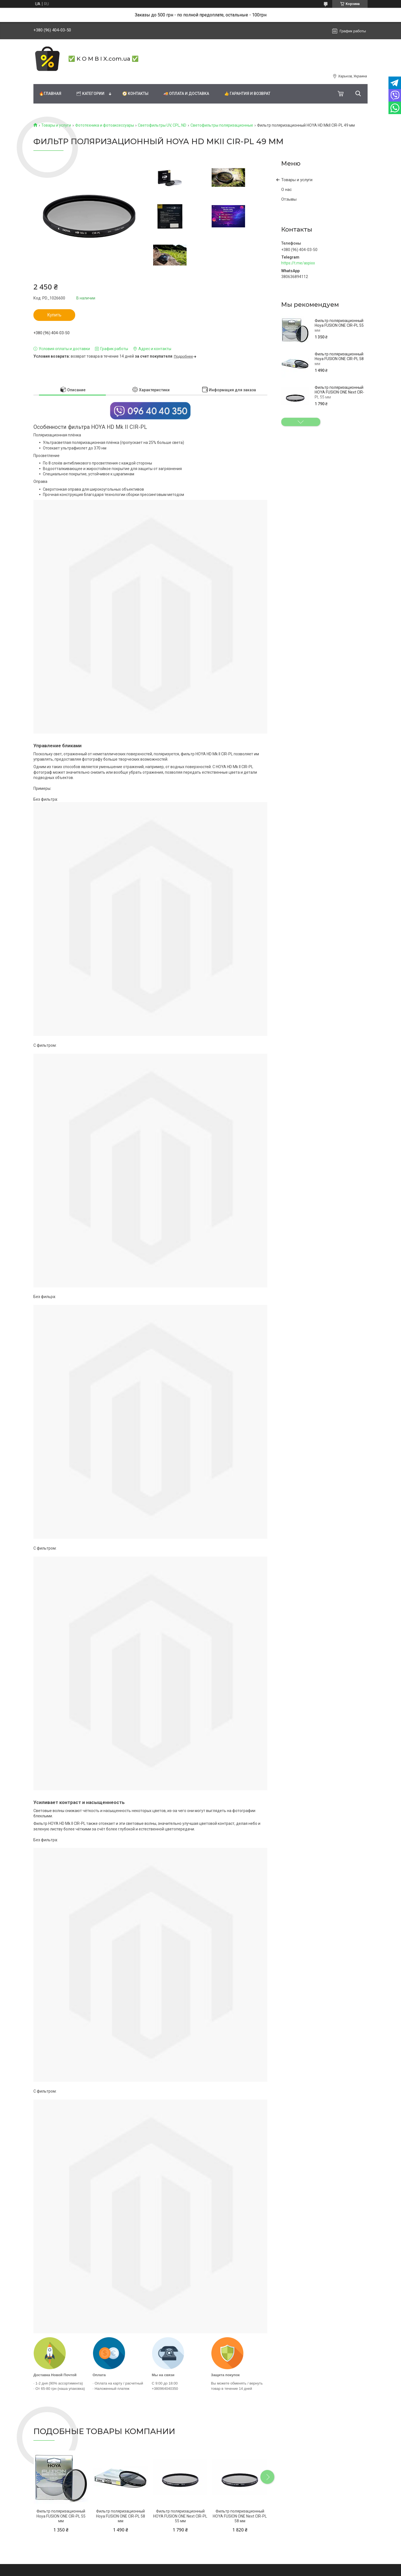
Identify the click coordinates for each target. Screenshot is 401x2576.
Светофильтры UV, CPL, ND (162, 125)
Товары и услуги (56, 125)
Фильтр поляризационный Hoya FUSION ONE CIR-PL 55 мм (339, 325)
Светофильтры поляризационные (221, 125)
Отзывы (289, 199)
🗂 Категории (90, 93)
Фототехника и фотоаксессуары (104, 125)
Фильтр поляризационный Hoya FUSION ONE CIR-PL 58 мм (339, 359)
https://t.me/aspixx (298, 263)
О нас (286, 189)
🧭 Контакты (135, 93)
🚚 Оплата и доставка (186, 93)
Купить (54, 315)
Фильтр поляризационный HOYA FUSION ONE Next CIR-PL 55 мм (339, 392)
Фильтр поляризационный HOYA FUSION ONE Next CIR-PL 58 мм (240, 2516)
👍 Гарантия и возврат (247, 93)
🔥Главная (50, 93)
